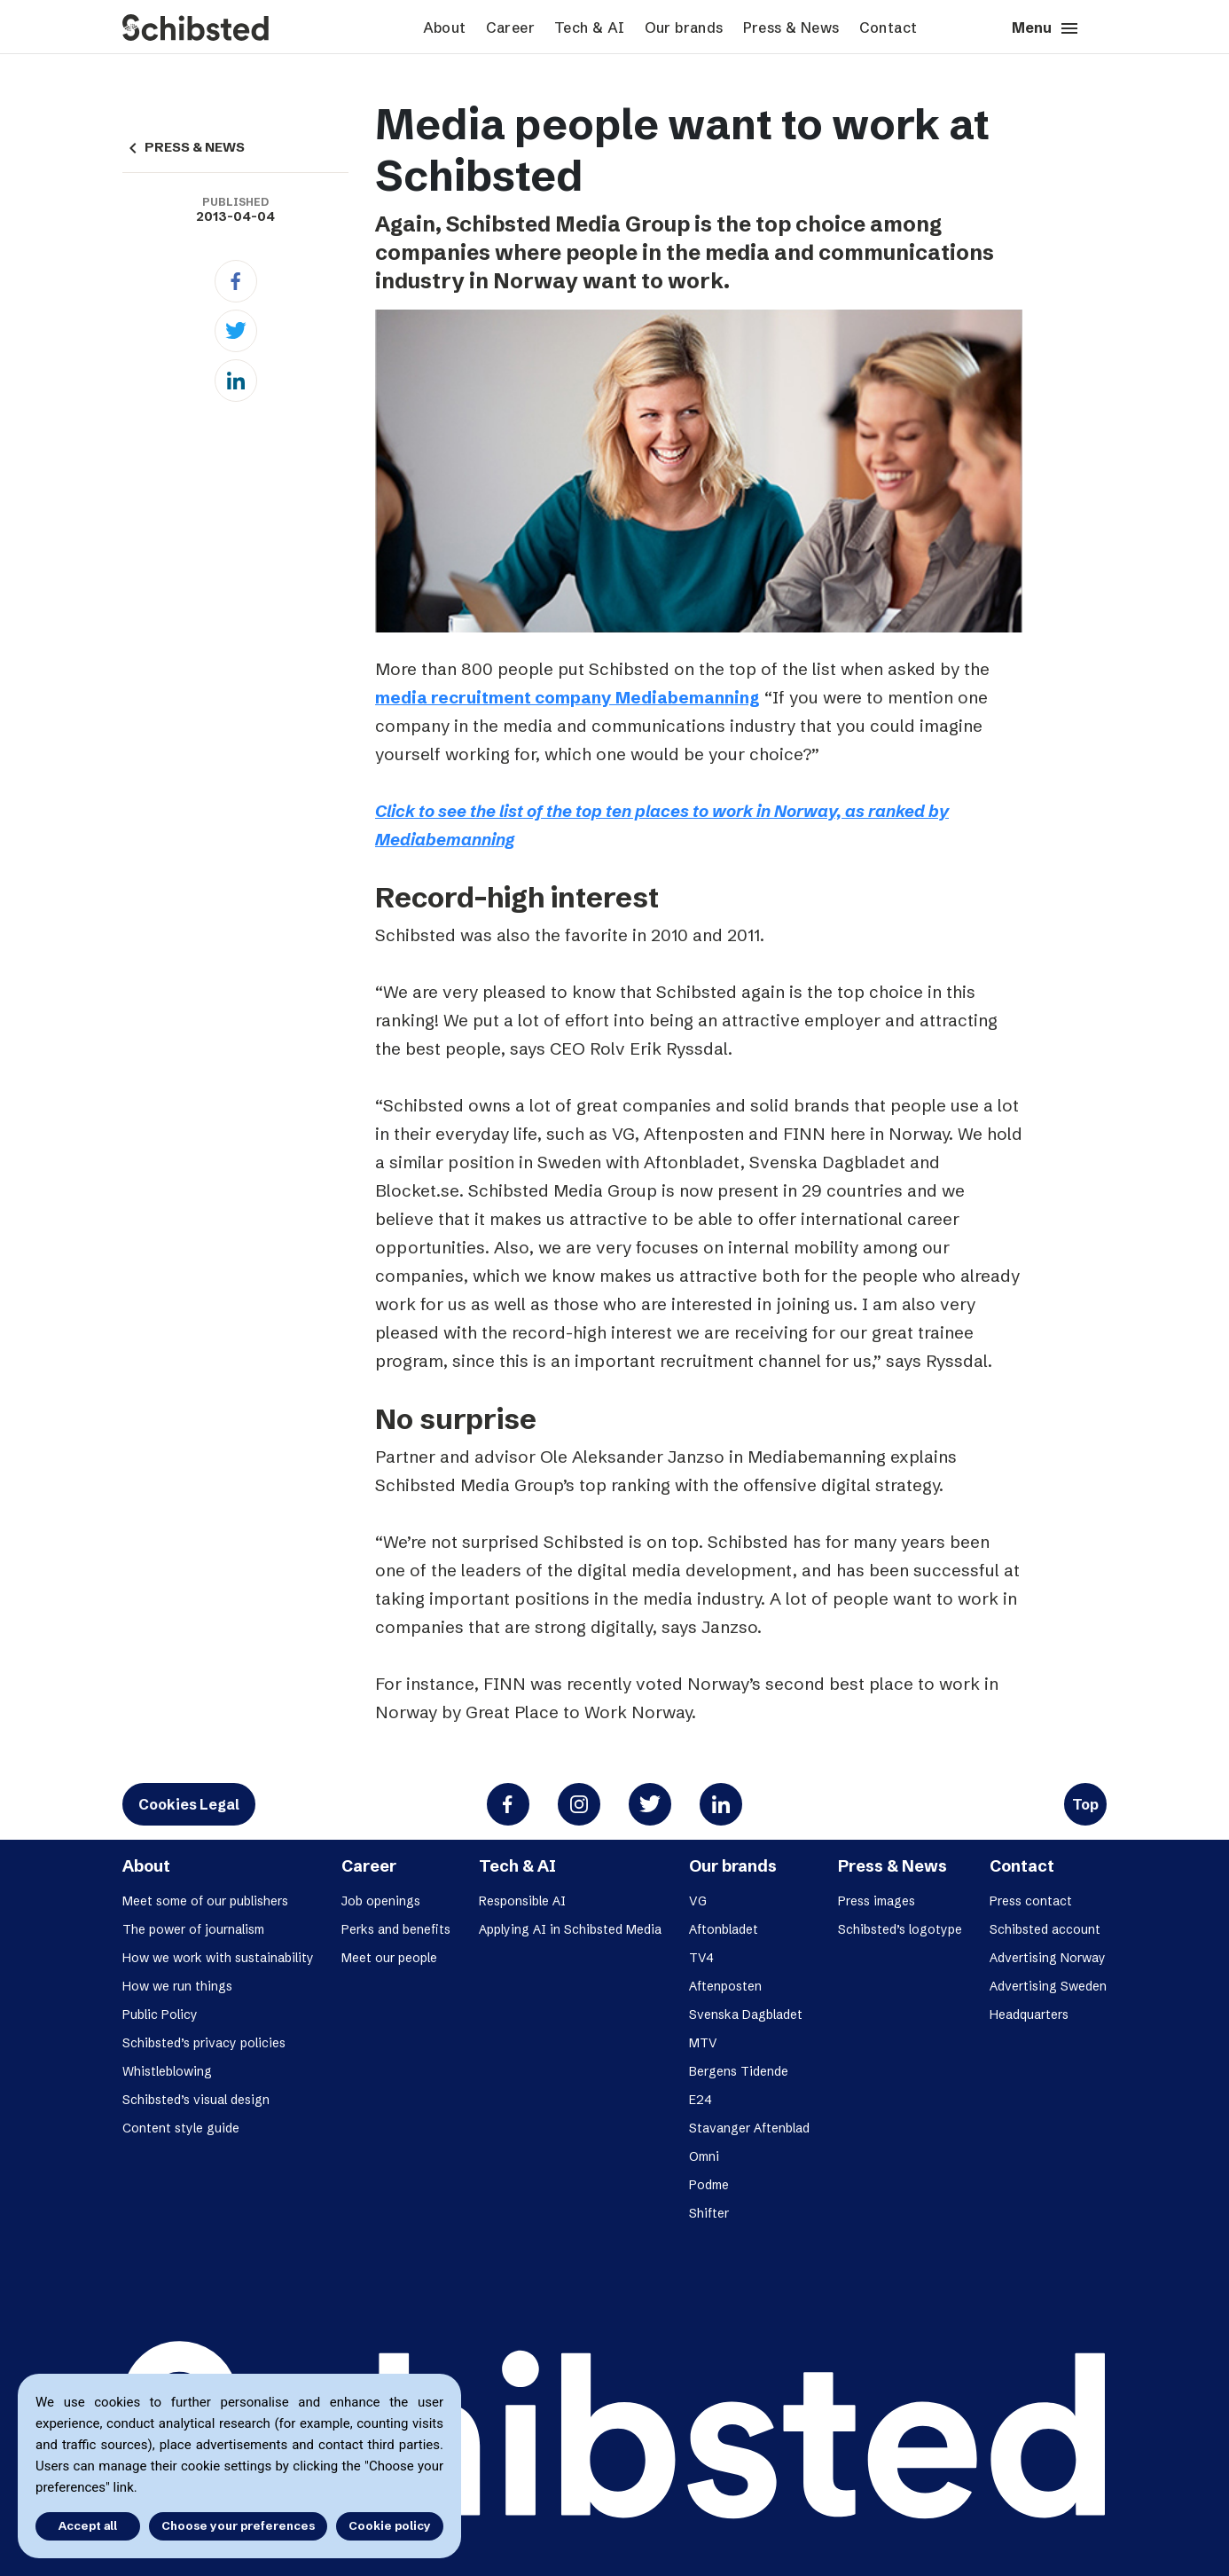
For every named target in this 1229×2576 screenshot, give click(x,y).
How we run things (177, 1986)
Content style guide (180, 2128)
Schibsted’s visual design (196, 2100)
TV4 (701, 1958)
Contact (888, 27)
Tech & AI (589, 27)
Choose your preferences (238, 2525)
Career (510, 27)
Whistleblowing (167, 2071)
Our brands (684, 27)
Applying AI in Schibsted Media (570, 1929)
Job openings (380, 1901)
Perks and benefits (395, 1929)
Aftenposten (725, 1986)
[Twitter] (236, 331)
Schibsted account (1045, 1929)
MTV (703, 2043)
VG (698, 1901)
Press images (876, 1901)
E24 (700, 2100)
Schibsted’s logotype (900, 1929)
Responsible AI (522, 1901)
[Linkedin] (236, 380)
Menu (1046, 28)
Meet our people (389, 1958)
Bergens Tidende (738, 2071)
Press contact (1031, 1901)
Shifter (709, 2213)
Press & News (791, 27)
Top (1085, 1804)
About (444, 27)
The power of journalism (193, 1929)
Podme (709, 2185)
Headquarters (1029, 2014)
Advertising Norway (1048, 1958)
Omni (704, 2156)
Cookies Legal (188, 1804)
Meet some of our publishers (205, 1901)
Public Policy (160, 2014)
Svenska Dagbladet (745, 2014)
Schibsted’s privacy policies (204, 2043)
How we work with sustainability (218, 1958)
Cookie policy (389, 2525)
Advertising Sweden (1048, 1986)
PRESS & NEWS (183, 147)
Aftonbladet (723, 1929)
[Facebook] (236, 281)
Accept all (87, 2525)
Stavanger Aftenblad (749, 2128)
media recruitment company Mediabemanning (567, 697)
